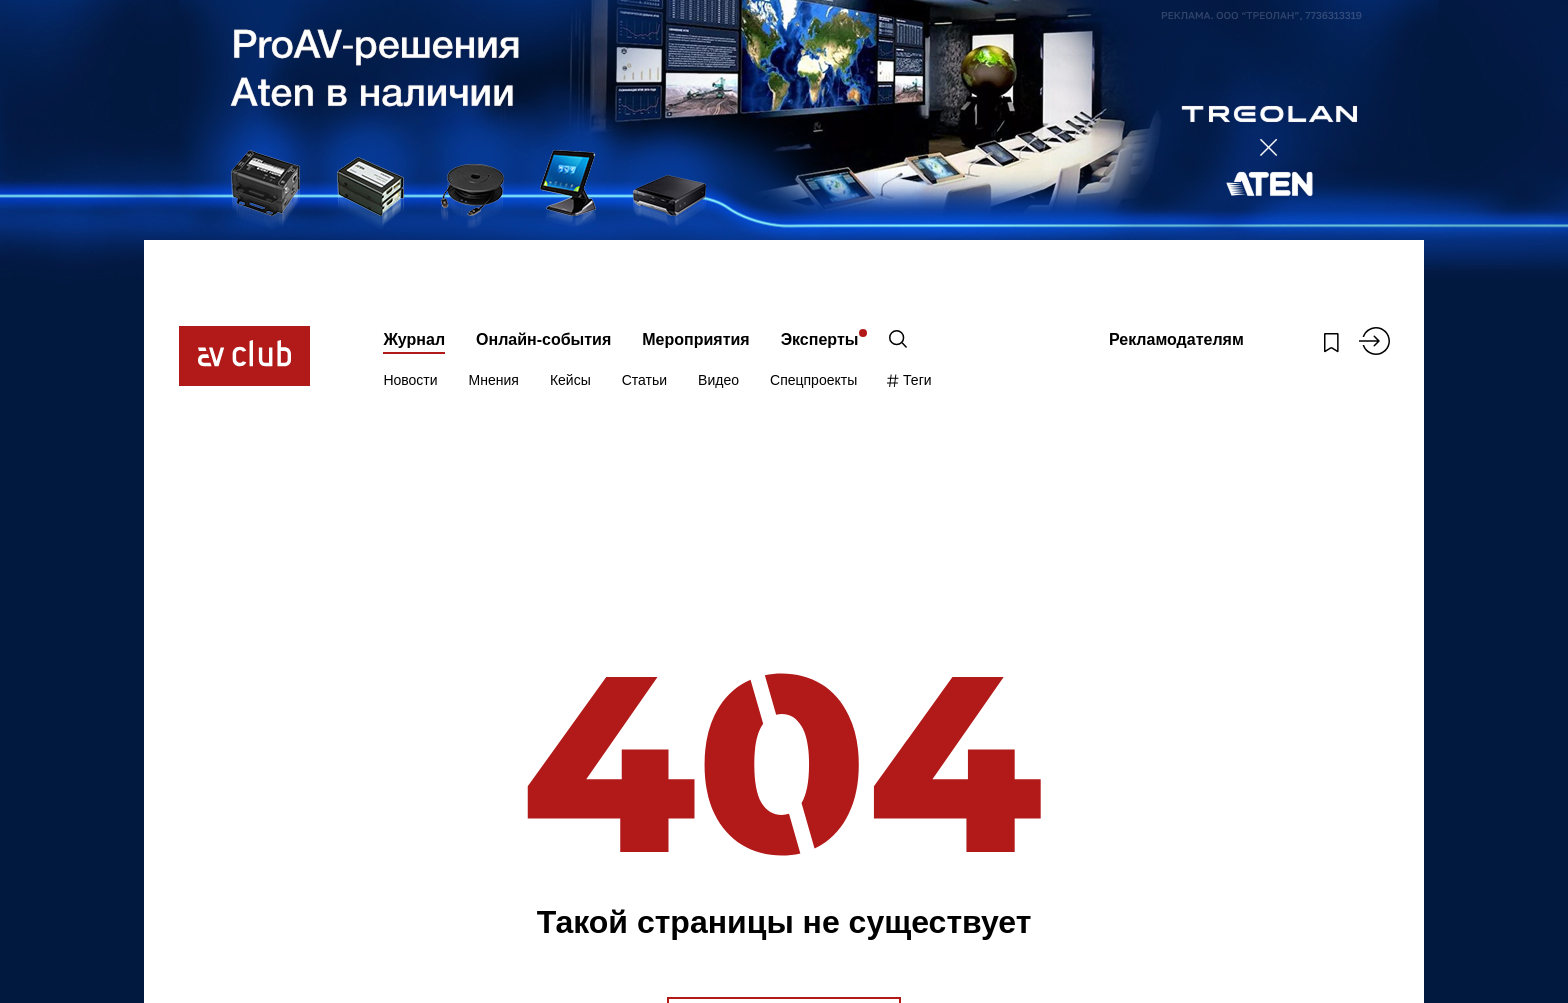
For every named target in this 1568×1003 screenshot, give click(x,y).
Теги (909, 380)
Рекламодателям (1176, 339)
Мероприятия (695, 339)
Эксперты (820, 339)
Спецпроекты (813, 380)
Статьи (644, 380)
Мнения (494, 380)
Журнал (414, 339)
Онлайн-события (543, 339)
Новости (410, 380)
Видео (718, 380)
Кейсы (570, 380)
